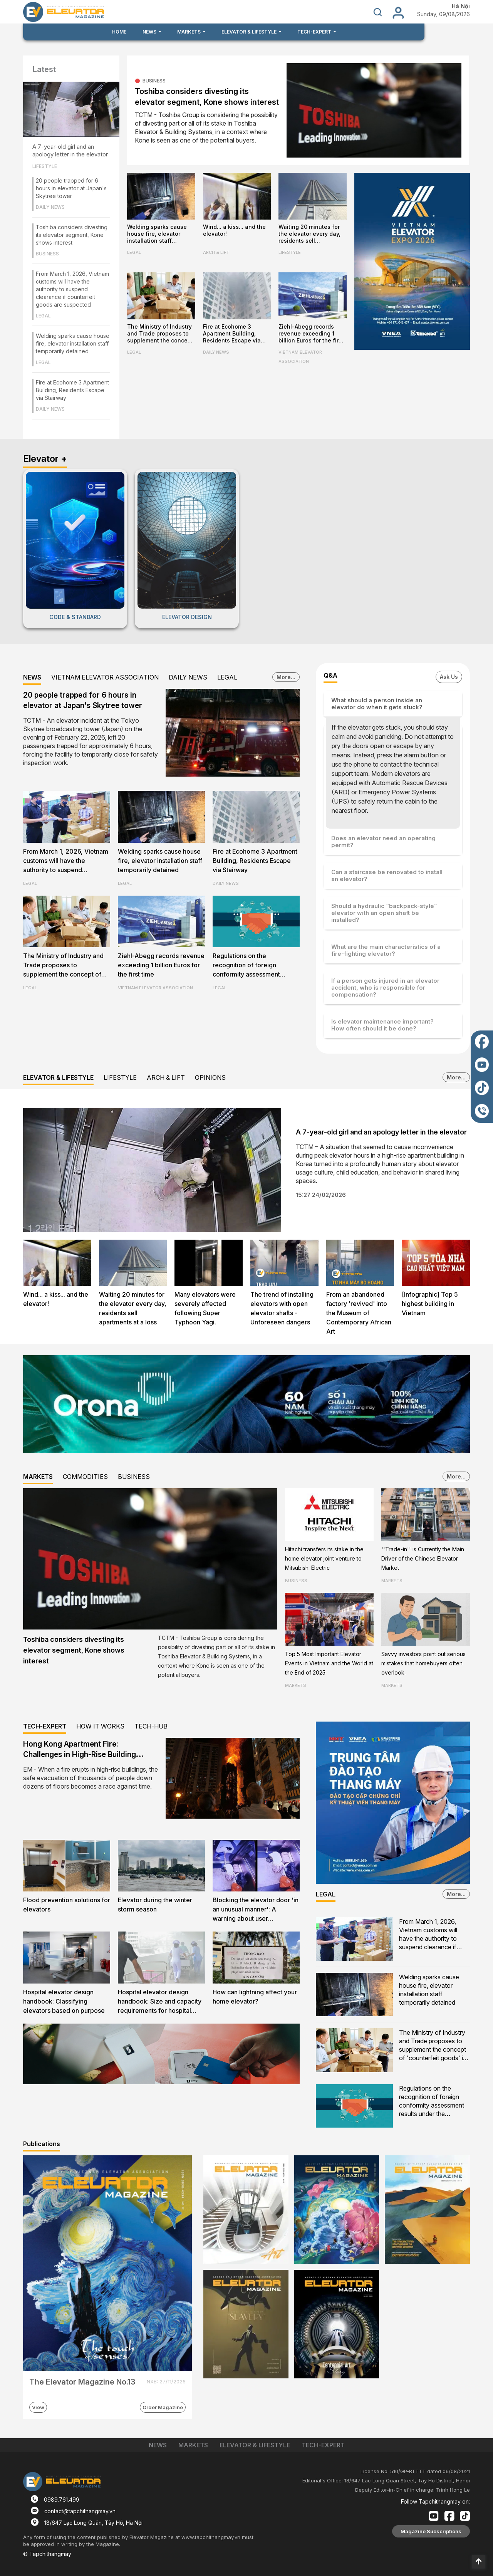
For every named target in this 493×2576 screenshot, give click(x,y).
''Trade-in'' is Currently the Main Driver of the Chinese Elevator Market (422, 1558)
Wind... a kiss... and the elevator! (234, 230)
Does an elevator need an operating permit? (383, 841)
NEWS (32, 677)
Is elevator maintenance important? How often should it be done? (382, 1025)
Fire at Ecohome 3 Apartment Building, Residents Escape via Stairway (72, 390)
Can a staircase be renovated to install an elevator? (387, 875)
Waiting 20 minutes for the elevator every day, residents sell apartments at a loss (309, 233)
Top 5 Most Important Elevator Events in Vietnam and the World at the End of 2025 (329, 1663)
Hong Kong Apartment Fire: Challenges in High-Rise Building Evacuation (79, 1754)
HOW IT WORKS (100, 1726)
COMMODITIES (85, 1476)
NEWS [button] (150, 32)
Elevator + (45, 458)
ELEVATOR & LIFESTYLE (58, 1077)
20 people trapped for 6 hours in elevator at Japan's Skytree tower (71, 188)
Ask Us (449, 676)
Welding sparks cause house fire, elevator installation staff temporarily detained (72, 343)
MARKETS (38, 1476)
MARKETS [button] (189, 32)
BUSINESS (47, 254)
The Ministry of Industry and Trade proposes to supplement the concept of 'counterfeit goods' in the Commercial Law (160, 333)
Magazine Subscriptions (431, 2531)
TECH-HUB (151, 1726)
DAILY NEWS (50, 207)
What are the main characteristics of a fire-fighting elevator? (386, 950)
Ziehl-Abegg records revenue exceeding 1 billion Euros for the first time (311, 333)
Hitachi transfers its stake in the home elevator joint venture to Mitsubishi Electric (324, 1558)
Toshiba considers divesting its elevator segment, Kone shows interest (71, 235)
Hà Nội (461, 6)
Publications (41, 2144)
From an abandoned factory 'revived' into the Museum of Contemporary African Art (358, 1313)
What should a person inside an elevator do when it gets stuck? (377, 703)
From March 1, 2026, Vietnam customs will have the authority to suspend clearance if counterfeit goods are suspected (72, 289)
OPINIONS (210, 1077)
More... (286, 677)
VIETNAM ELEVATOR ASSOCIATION (300, 356)
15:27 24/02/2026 (321, 1195)
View (38, 2407)
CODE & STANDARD (75, 617)
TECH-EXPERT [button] (314, 32)
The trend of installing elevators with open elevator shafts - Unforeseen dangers (282, 1308)
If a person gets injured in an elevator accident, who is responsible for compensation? (385, 987)
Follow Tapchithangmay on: (435, 2501)
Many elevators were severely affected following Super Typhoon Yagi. (205, 1308)
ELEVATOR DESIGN (187, 617)
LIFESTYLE (44, 166)
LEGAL (43, 316)
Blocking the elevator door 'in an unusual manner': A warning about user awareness (255, 1910)
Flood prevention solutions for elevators (66, 1904)
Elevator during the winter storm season (155, 1904)
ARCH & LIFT (216, 252)
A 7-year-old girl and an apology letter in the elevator (70, 150)
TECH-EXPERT (44, 1726)
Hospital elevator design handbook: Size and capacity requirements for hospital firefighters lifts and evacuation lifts (159, 2002)
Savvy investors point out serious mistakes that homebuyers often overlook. (423, 1663)
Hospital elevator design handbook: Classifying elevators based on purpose (64, 2001)
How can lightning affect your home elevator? (255, 1996)
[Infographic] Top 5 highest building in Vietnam (430, 1304)
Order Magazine (163, 2407)
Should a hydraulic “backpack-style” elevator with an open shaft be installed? (384, 912)
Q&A (330, 675)
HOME (119, 32)
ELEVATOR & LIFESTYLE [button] (249, 32)
